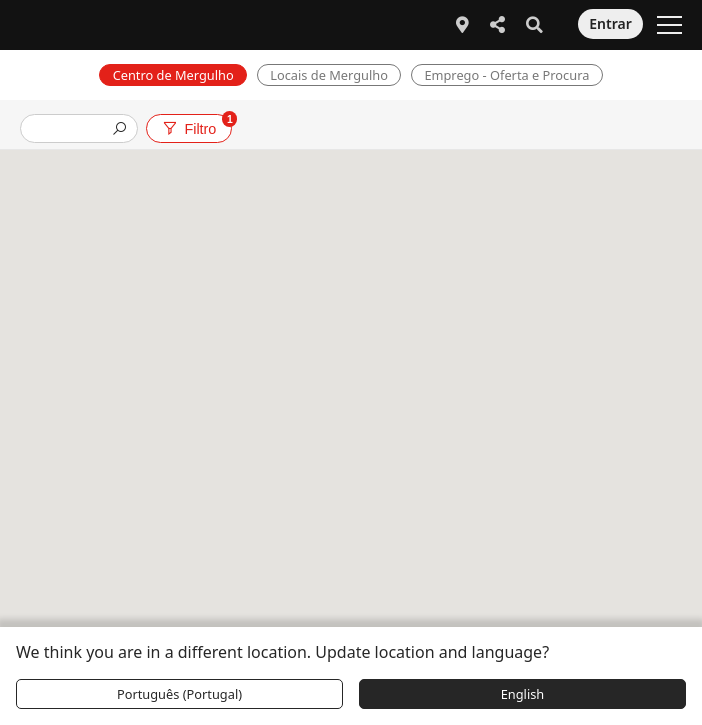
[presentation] (71, 130)
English (523, 694)
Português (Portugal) (179, 694)
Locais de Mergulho (329, 75)
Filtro (196, 125)
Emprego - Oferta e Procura (506, 75)
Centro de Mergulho (173, 75)
